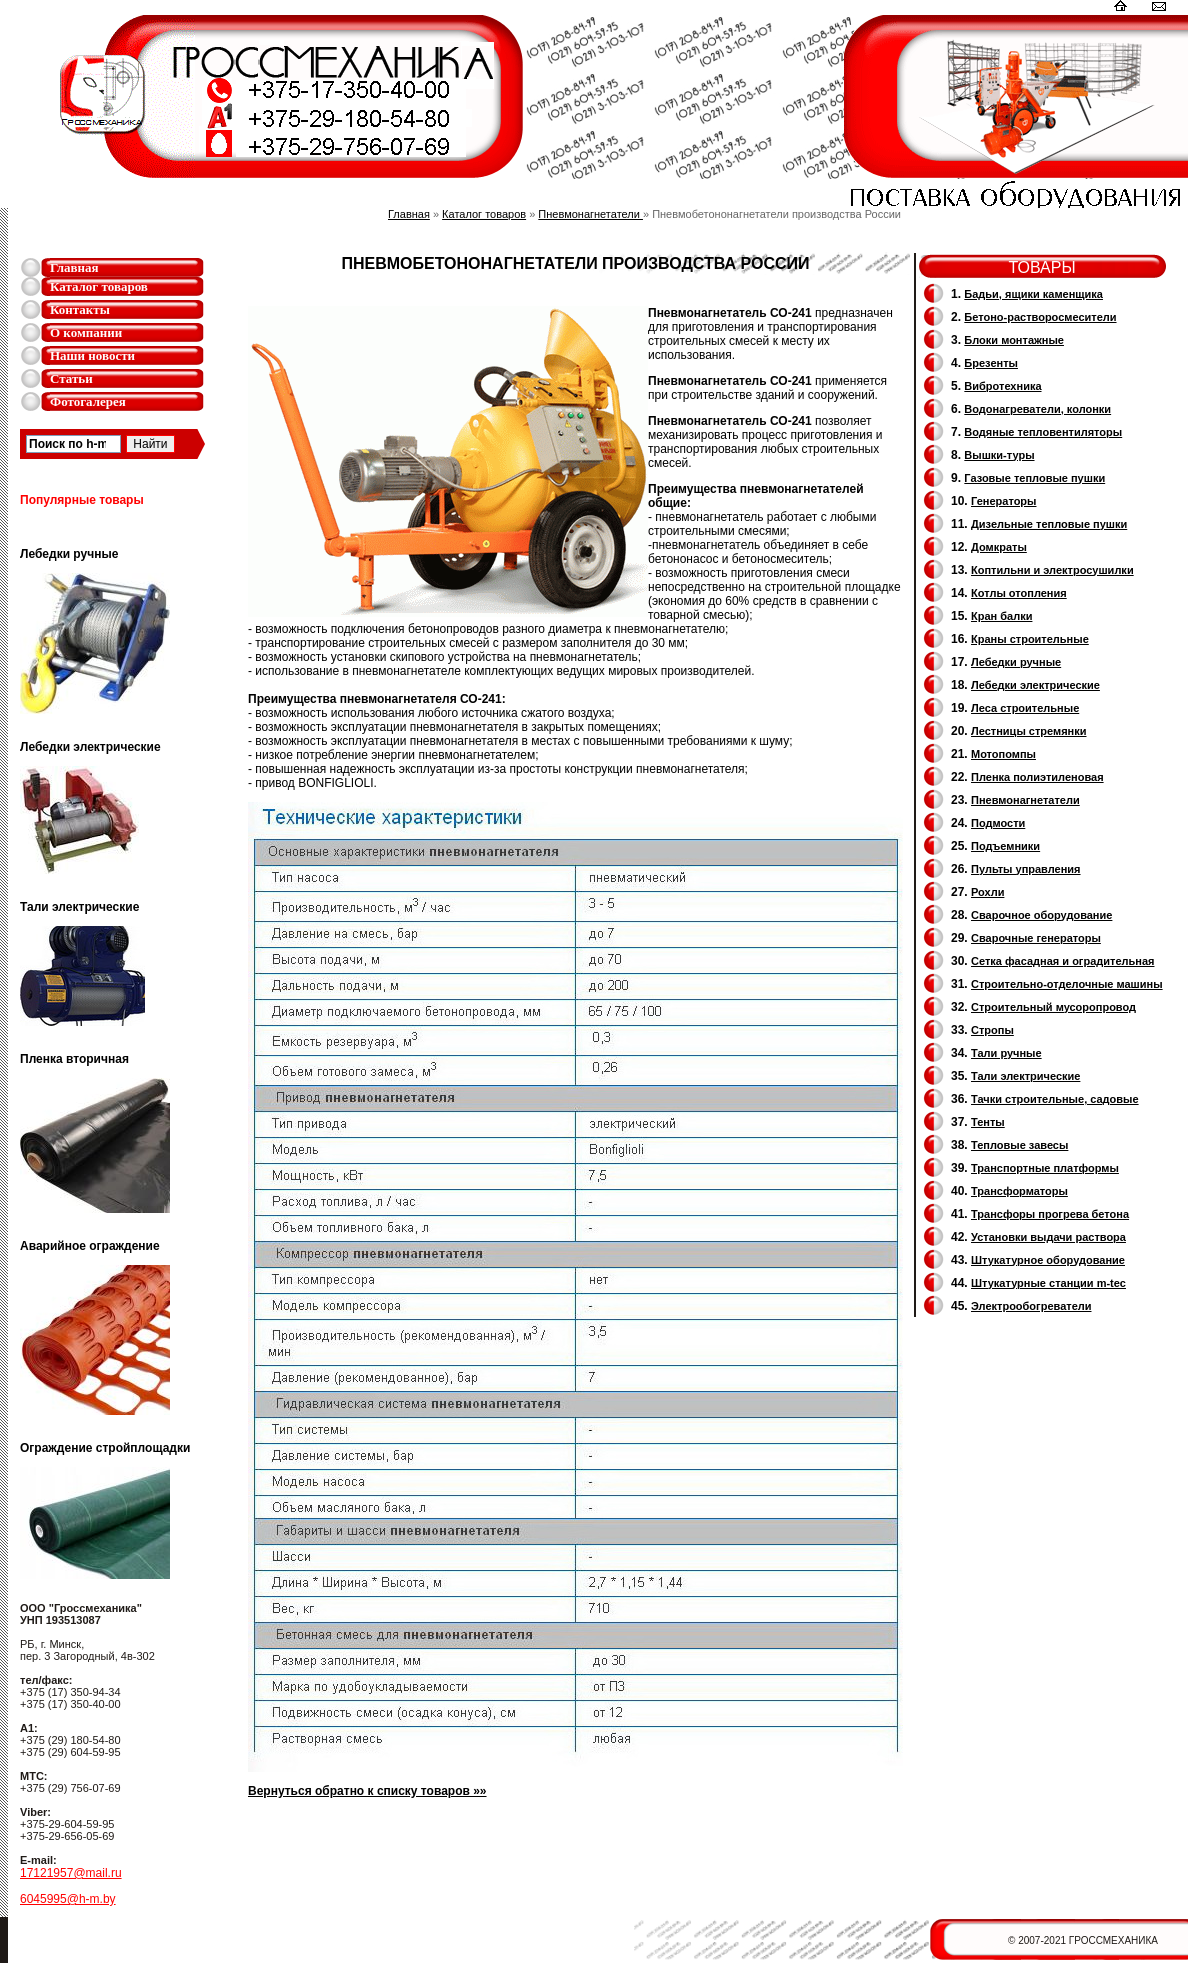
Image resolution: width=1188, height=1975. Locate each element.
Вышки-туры (999, 455)
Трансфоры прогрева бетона (1050, 1214)
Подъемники (1005, 846)
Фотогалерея (88, 401)
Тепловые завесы (1019, 1145)
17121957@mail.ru (71, 1873)
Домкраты (999, 547)
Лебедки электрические (1035, 685)
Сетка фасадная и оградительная (1062, 961)
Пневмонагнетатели (590, 214)
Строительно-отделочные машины (1067, 984)
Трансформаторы (1019, 1191)
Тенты (988, 1122)
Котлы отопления (1019, 593)
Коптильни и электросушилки (1052, 570)
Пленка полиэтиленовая (1037, 777)
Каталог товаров (99, 286)
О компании (86, 332)
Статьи (71, 378)
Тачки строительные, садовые (1055, 1099)
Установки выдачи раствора (1048, 1237)
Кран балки (1001, 616)
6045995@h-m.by (68, 1899)
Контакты (80, 309)
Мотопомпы (1003, 754)
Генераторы (1003, 501)
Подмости (998, 823)
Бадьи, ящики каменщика (1033, 294)
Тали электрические (1025, 1076)
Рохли (987, 892)
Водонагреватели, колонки (1037, 409)
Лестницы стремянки (1028, 731)
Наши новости (92, 355)
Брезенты (991, 363)
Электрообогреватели (1031, 1306)
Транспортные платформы (1045, 1168)
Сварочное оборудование (1041, 915)
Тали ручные (1006, 1053)
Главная (74, 267)
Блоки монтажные (1014, 340)
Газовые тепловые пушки (1034, 478)
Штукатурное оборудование (1048, 1260)
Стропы (992, 1030)
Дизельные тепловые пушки (1049, 524)
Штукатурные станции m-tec (1048, 1283)
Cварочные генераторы (1036, 938)
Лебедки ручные (1016, 662)
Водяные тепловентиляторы (1043, 432)
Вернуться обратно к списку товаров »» (367, 1791)
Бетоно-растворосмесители (1040, 317)
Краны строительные (1030, 639)
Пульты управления (1026, 869)
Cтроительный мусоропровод (1053, 1007)
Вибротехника (1002, 386)
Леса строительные (1025, 708)
